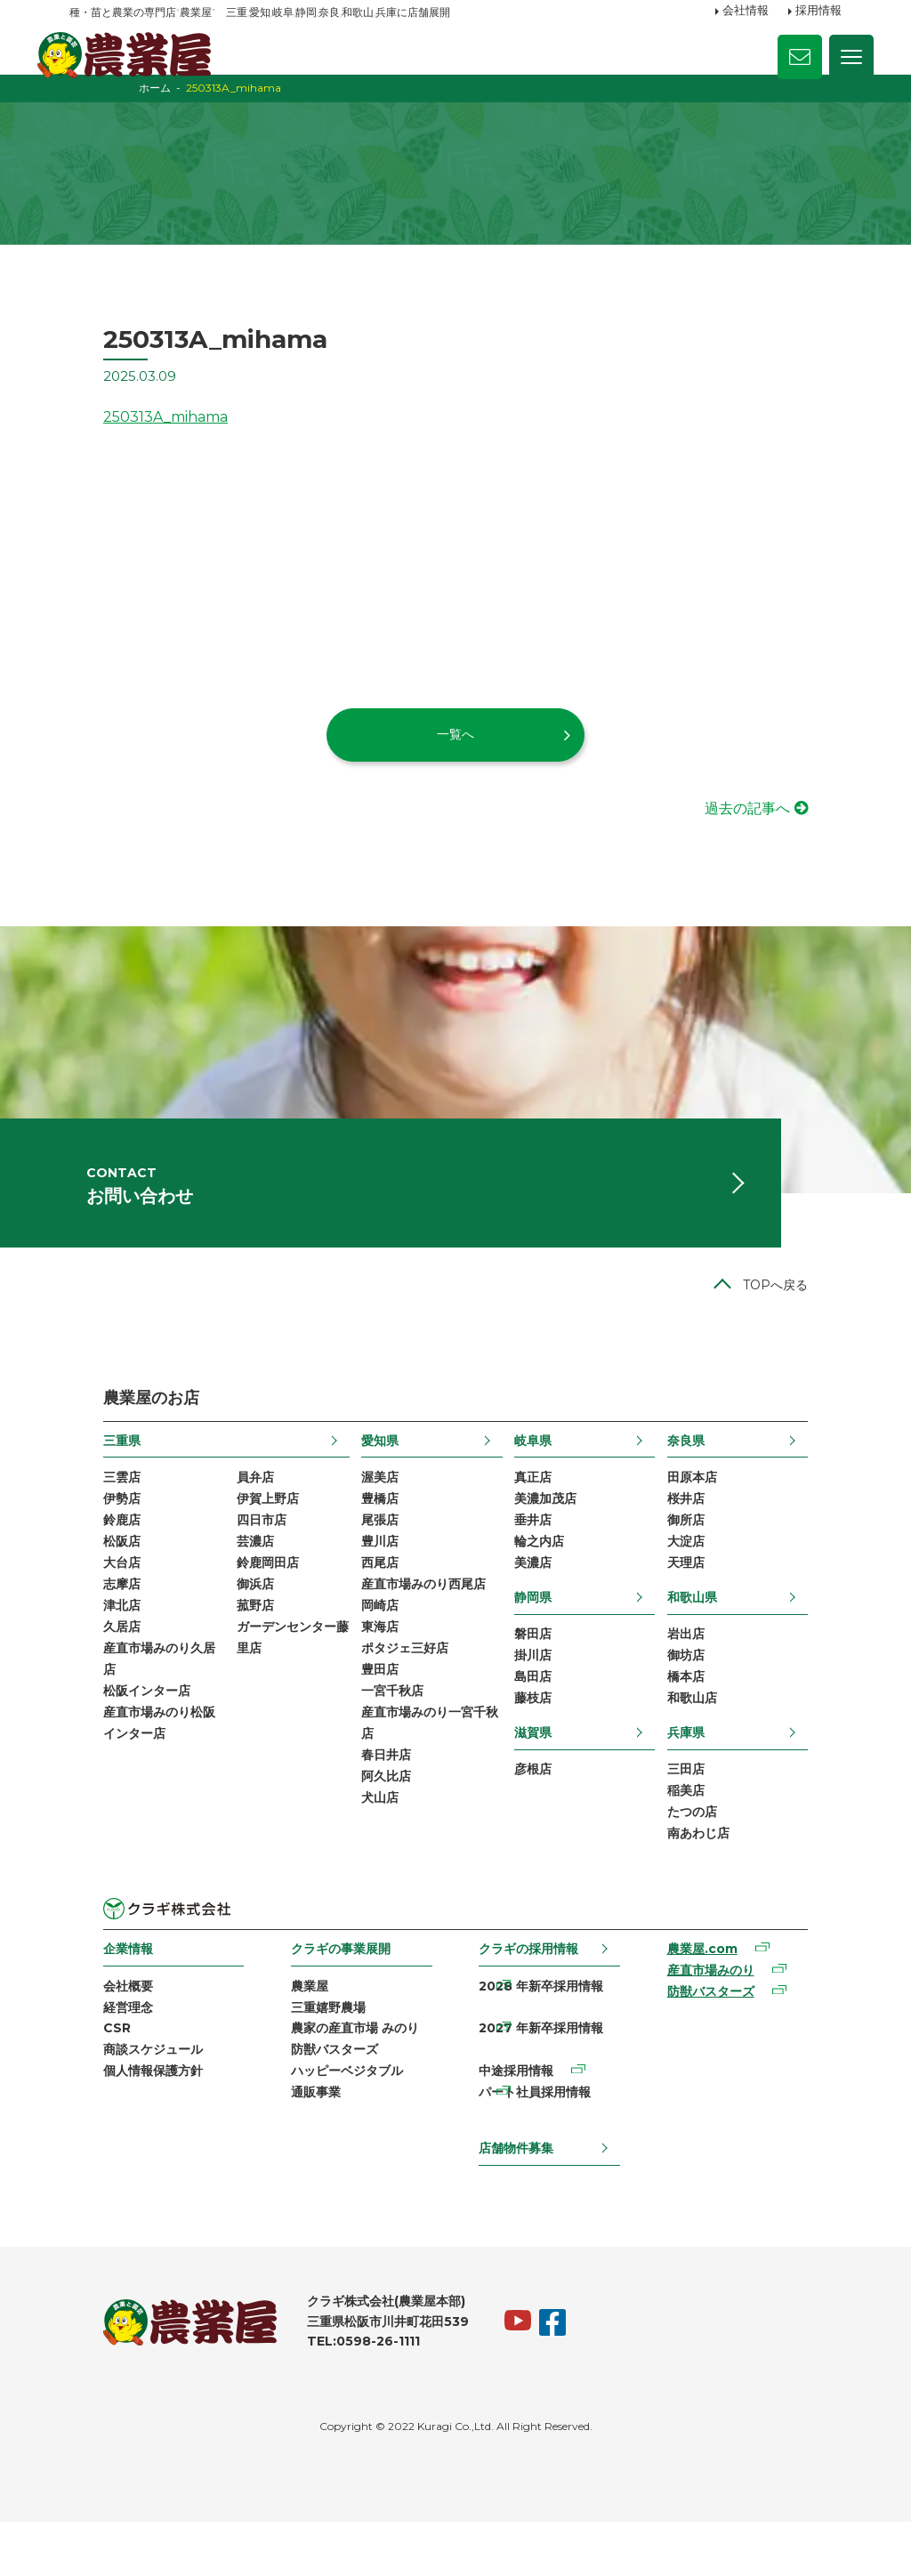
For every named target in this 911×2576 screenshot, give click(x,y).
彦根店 (546, 1830)
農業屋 (294, 2053)
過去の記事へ (781, 832)
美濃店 (546, 1617)
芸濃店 (227, 1594)
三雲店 (88, 1525)
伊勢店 (88, 1548)
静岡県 (546, 1651)
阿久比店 (382, 1845)
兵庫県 (718, 1792)
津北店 (88, 1662)
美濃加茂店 (559, 1548)
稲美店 (718, 1853)
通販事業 (301, 2167)
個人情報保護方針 (119, 2144)
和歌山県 (724, 1651)
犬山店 (375, 1867)
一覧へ (455, 758)
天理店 (718, 1617)
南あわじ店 (730, 1899)
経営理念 (94, 2076)
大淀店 (718, 1594)
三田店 (718, 1830)
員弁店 (227, 1525)
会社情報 (745, 11)
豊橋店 (375, 1548)
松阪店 (88, 1594)
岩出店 (718, 1690)
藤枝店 (546, 1758)
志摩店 (88, 1639)
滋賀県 (546, 1792)
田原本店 (724, 1525)
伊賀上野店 (240, 1548)
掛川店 (546, 1712)
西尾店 (375, 1617)
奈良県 (718, 1487)
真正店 (546, 1525)
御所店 (718, 1571)
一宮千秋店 (388, 1753)
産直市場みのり (730, 2039)
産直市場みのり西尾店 (419, 1639)
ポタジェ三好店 (400, 1708)
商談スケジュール (119, 2121)
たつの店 (724, 1877)
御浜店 (227, 1639)
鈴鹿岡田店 (240, 1617)
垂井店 (546, 1571)
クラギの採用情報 (531, 2015)
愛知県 (375, 1487)
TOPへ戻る (809, 1332)
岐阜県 (546, 1487)
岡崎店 (375, 1662)
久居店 (88, 1685)
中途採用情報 (518, 2144)
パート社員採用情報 (537, 2167)
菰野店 (227, 1662)
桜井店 (718, 1548)
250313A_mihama (131, 440)
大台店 (88, 1617)
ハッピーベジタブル (332, 2144)
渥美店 (375, 1525)
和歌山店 (724, 1758)
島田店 (546, 1735)
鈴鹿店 (88, 1571)
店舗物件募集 (518, 2201)
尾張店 (375, 1571)
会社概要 (94, 2053)
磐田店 (546, 1690)
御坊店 (718, 1712)
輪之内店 (552, 1594)
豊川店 (375, 1594)
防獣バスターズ (319, 2121)
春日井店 (382, 1821)
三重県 (88, 1487)
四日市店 (234, 1571)
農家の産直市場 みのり (340, 2098)
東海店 (375, 1685)
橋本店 (718, 1735)
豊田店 (375, 1731)
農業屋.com (722, 2016)
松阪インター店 (113, 1753)
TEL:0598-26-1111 (329, 2395)
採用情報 (818, 11)
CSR (83, 2098)
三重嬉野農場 (313, 2076)
